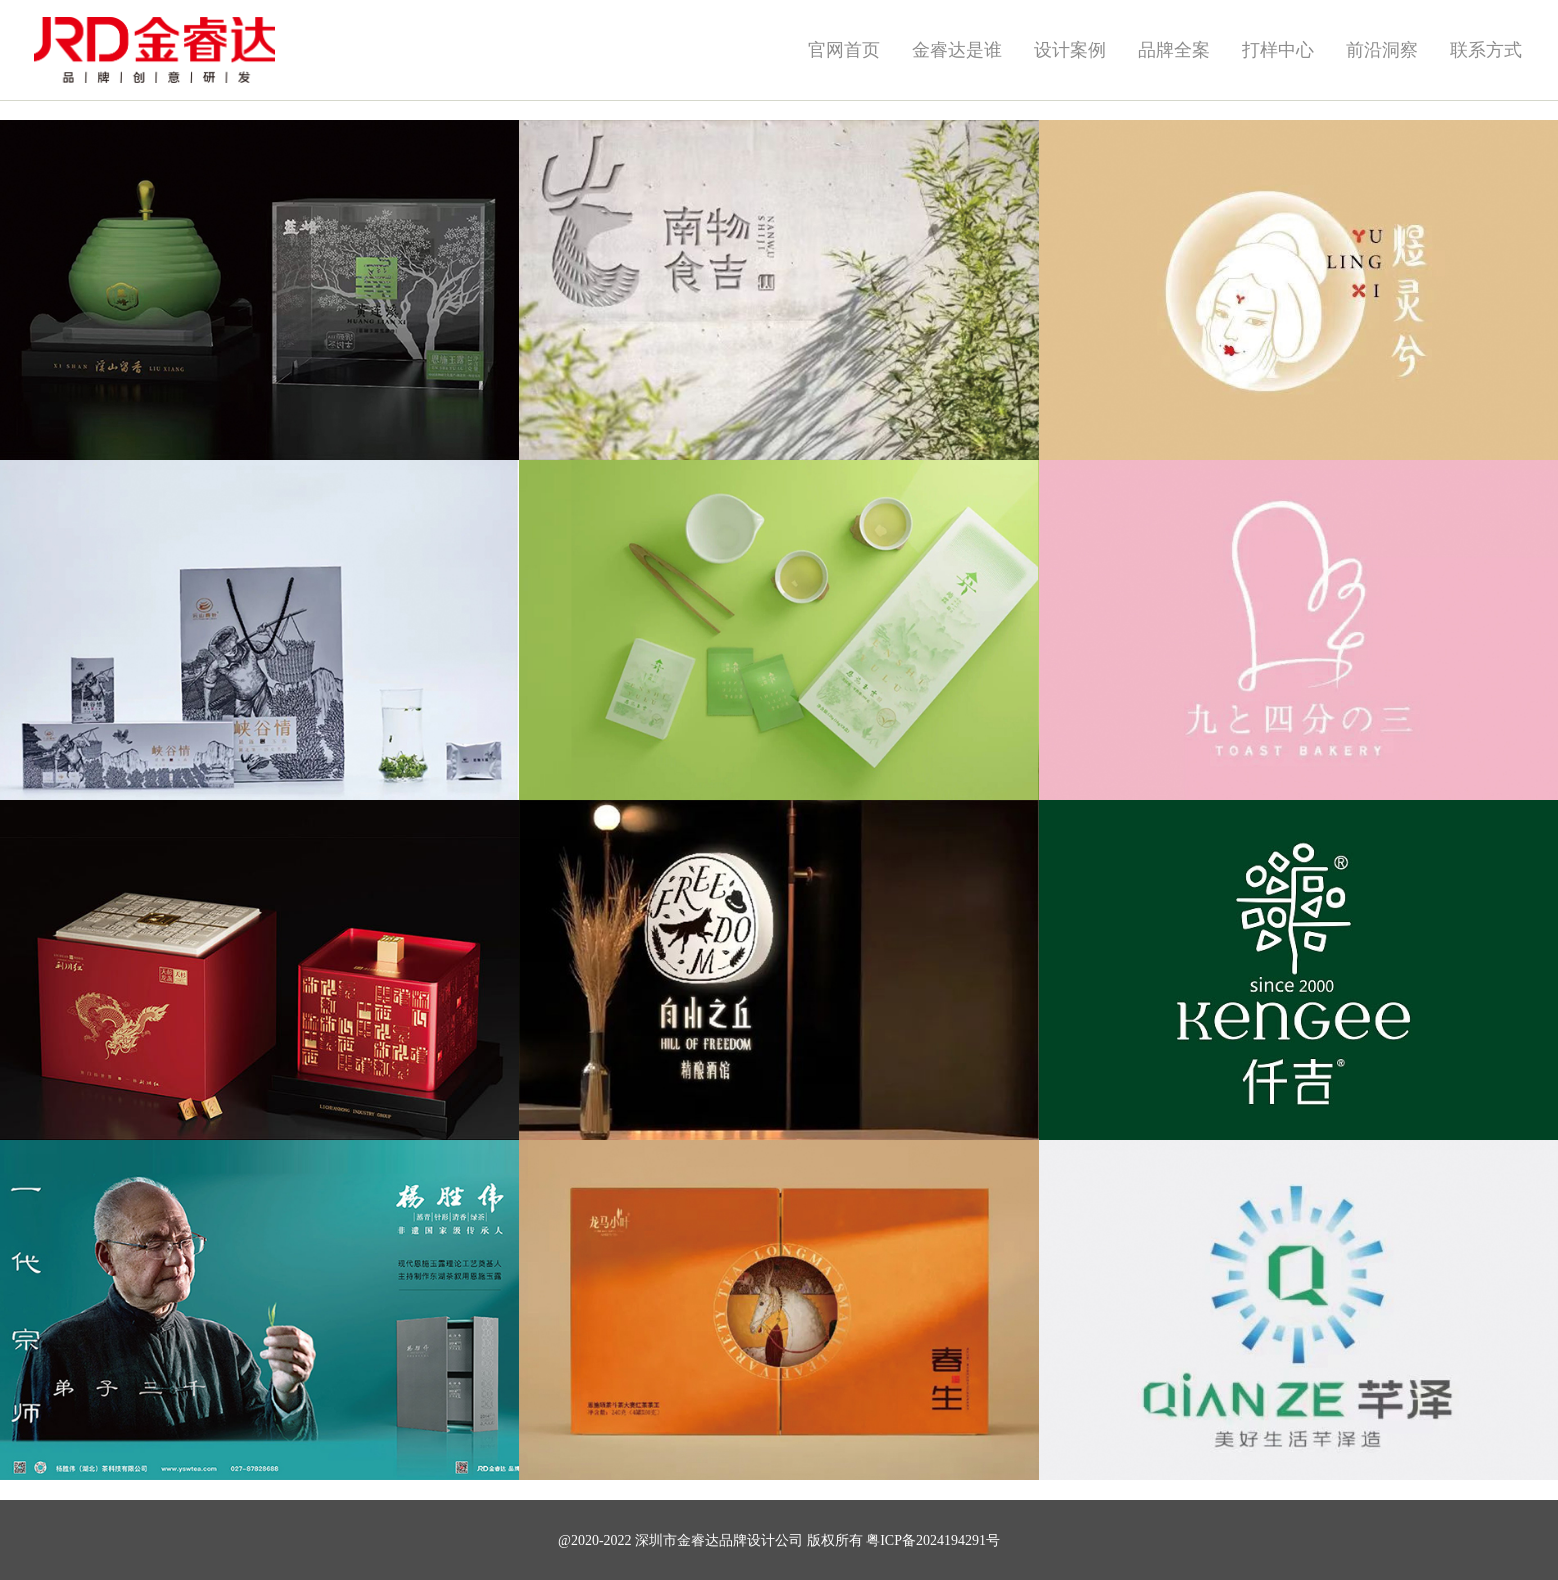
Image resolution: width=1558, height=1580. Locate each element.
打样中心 (1278, 50)
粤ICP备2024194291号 (933, 1540)
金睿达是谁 (957, 50)
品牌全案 (1174, 50)
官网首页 (844, 50)
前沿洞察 (1382, 50)
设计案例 (1070, 50)
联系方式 (1486, 50)
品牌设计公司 (761, 1540)
